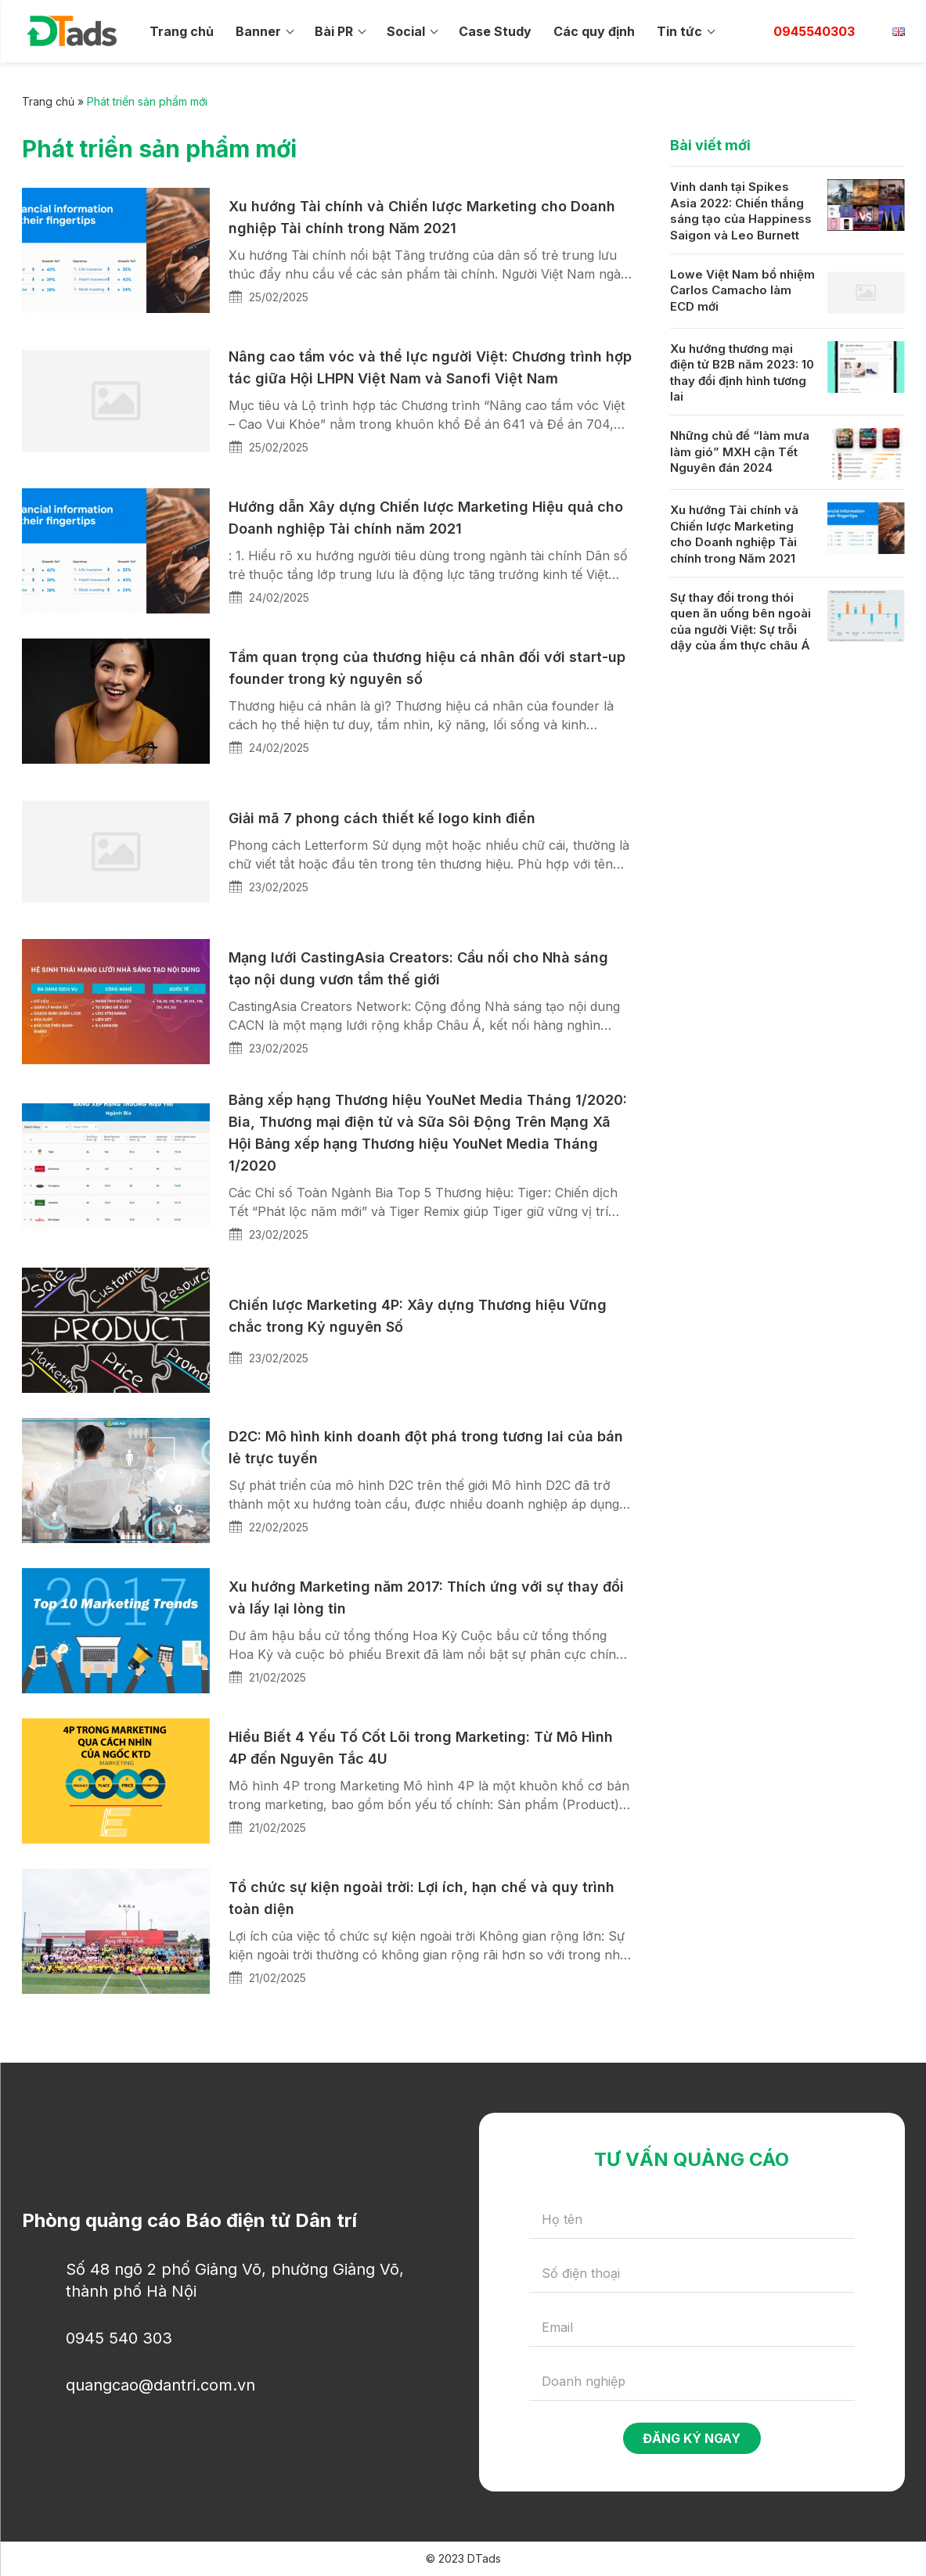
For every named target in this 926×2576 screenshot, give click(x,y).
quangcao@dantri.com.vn (160, 2385)
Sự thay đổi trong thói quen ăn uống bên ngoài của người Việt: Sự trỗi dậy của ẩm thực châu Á (740, 621)
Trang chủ (182, 31)
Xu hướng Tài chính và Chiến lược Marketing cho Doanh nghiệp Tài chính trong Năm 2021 (734, 534)
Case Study (495, 31)
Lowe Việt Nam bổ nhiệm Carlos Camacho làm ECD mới (742, 290)
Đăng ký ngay (691, 2438)
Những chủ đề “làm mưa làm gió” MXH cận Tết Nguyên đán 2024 (739, 451)
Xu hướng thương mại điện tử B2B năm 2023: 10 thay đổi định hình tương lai (742, 373)
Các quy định (594, 31)
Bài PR (334, 31)
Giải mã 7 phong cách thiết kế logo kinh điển (382, 818)
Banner (258, 31)
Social (406, 31)
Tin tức (679, 31)
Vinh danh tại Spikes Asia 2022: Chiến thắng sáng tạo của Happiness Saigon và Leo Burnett (741, 211)
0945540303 (814, 31)
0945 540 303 (119, 2338)
